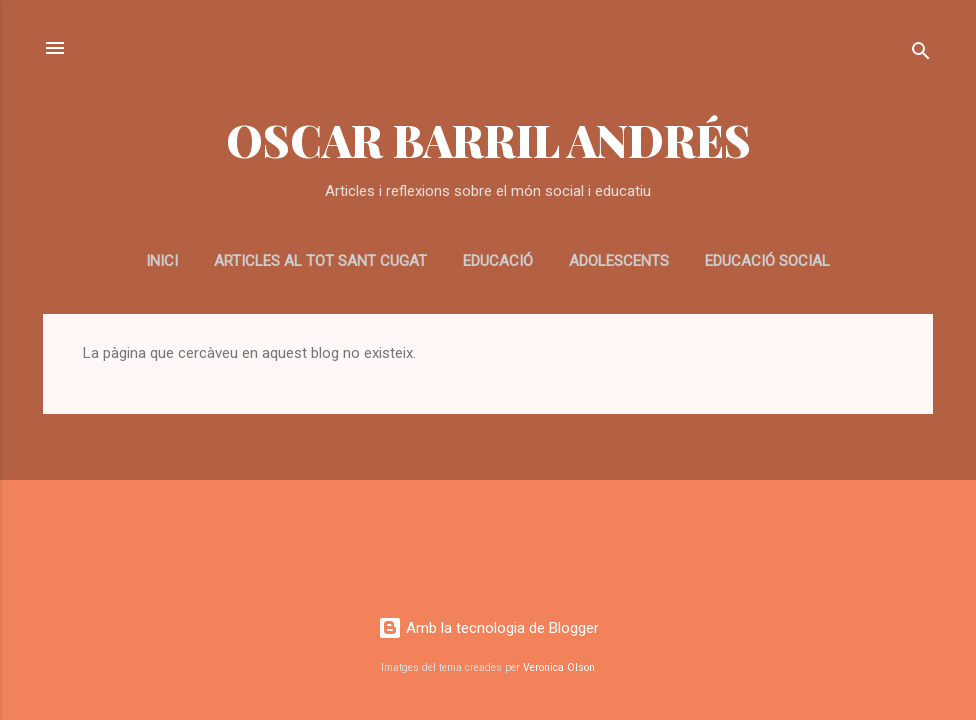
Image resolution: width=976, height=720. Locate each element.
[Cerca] (921, 54)
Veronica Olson (559, 667)
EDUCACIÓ (498, 261)
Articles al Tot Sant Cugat (320, 261)
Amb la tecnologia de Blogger (488, 628)
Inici (162, 261)
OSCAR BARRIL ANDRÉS (488, 139)
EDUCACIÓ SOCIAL (767, 261)
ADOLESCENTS (619, 261)
